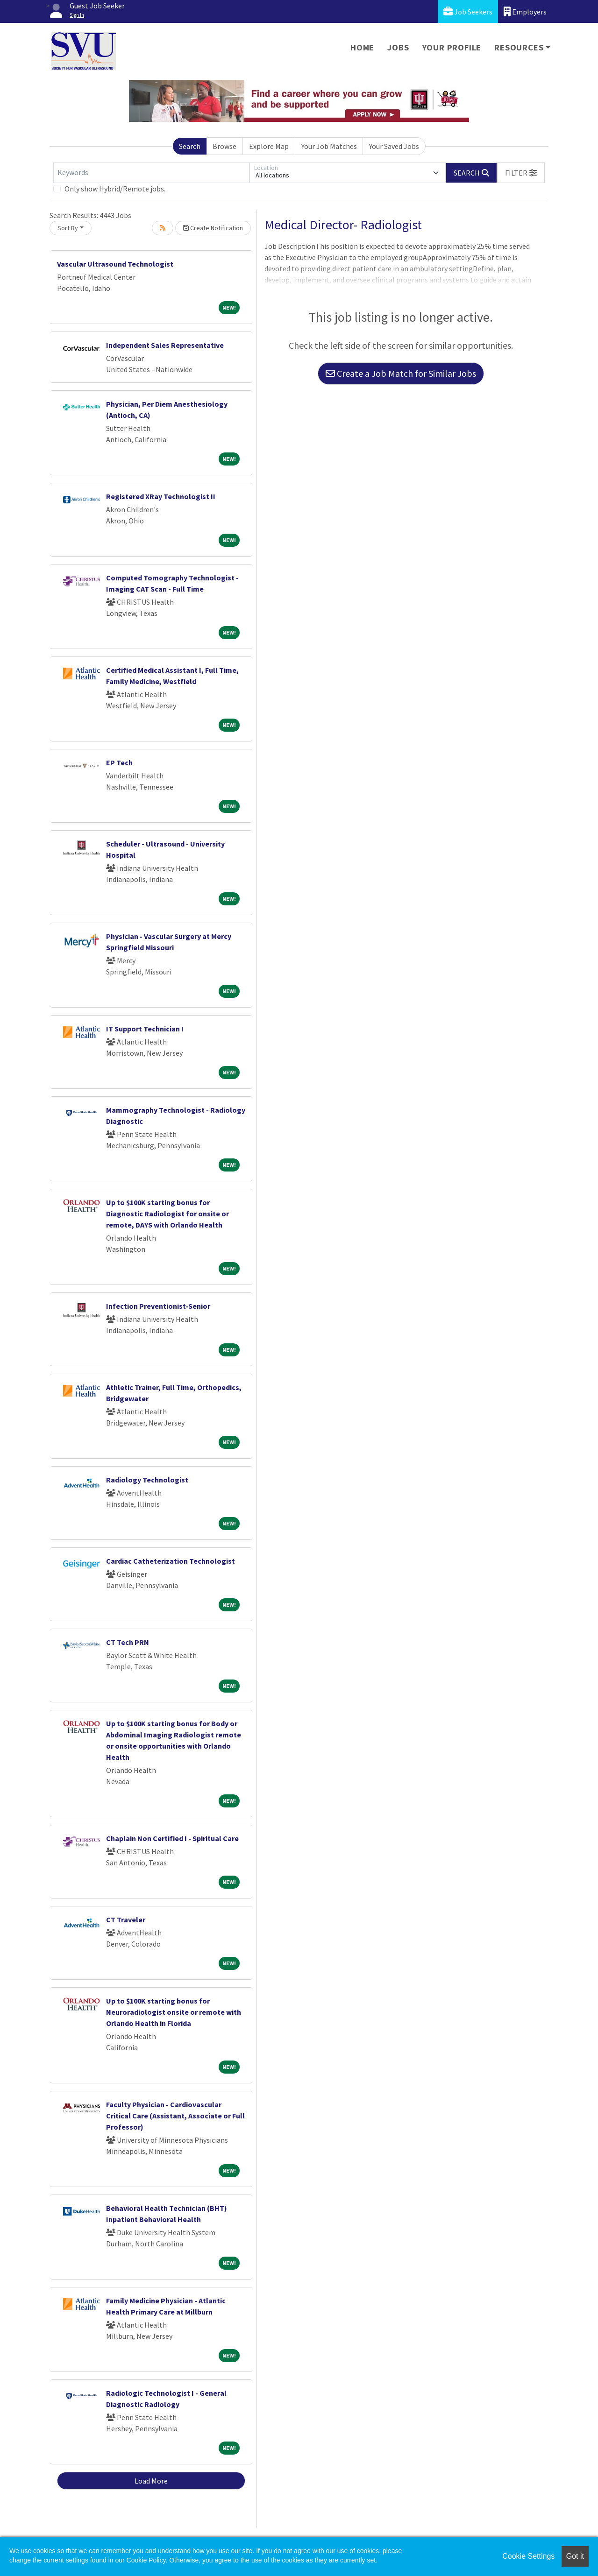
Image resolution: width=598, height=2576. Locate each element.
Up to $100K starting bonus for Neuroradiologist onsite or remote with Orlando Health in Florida (173, 2012)
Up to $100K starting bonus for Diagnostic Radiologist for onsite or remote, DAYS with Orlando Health (167, 1213)
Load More (151, 2480)
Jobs (398, 47)
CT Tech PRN (127, 1642)
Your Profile (452, 47)
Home (362, 47)
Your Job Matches (329, 146)
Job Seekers (467, 11)
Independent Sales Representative (165, 345)
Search (189, 146)
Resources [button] (518, 47)
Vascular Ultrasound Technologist (115, 263)
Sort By (67, 228)
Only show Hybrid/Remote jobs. (114, 188)
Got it (575, 2556)
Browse (224, 146)
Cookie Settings (528, 2556)
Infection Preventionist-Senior (158, 1306)
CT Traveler (125, 1919)
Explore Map (269, 146)
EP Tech (119, 762)
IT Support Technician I (145, 1028)
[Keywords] (151, 172)
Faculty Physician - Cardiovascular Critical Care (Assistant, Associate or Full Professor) (175, 2115)
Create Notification (213, 228)
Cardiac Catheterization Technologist (170, 1561)
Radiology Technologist (147, 1479)
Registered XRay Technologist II (160, 496)
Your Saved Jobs (394, 146)
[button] (521, 172)
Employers (525, 11)
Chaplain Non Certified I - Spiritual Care (172, 1838)
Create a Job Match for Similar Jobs (401, 373)
